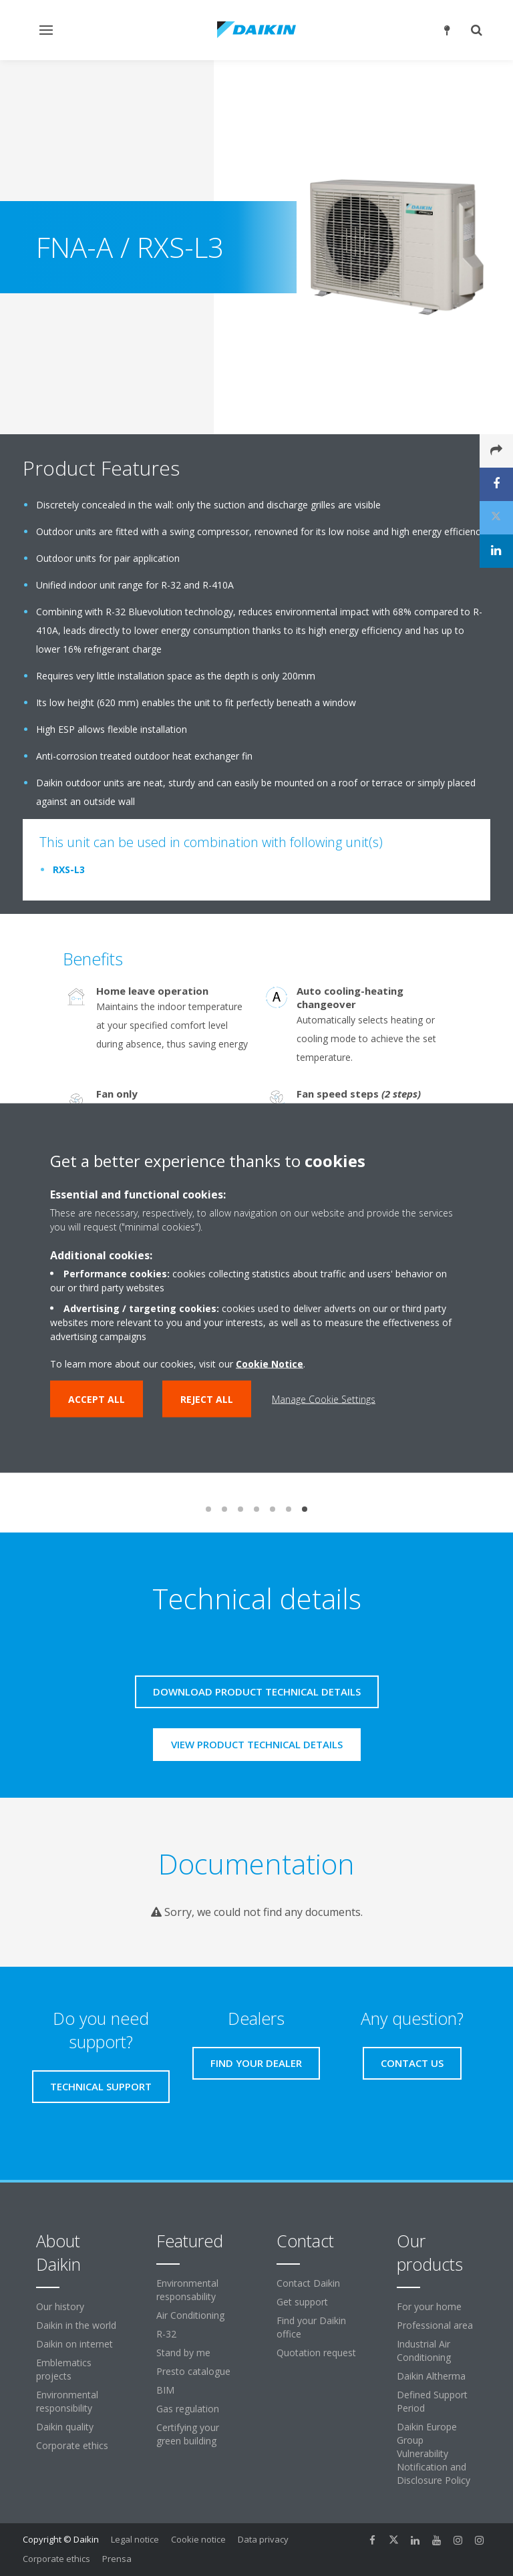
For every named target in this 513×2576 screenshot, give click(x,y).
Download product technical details (257, 1691)
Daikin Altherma (431, 2376)
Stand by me (183, 2352)
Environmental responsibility (67, 2401)
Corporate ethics (72, 2445)
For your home (429, 2306)
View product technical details (257, 1744)
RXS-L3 (69, 869)
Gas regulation (187, 2408)
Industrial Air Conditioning (424, 2351)
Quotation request (316, 2352)
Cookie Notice (269, 1363)
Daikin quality (65, 2426)
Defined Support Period (432, 2401)
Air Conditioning (190, 2315)
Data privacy (263, 2539)
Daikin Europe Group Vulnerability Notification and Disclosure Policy (433, 2453)
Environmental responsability (187, 2290)
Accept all (96, 1399)
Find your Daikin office (311, 2327)
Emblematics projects (64, 2369)
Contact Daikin (308, 2283)
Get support (302, 2301)
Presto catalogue (193, 2371)
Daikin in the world (76, 2325)
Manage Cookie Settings (323, 1399)
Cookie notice (198, 2539)
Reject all (206, 1399)
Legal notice (135, 2539)
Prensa (117, 2559)
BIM (165, 2390)
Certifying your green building (187, 2434)
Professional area (435, 2325)
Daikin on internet (74, 2344)
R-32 (166, 2333)
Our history (60, 2306)
